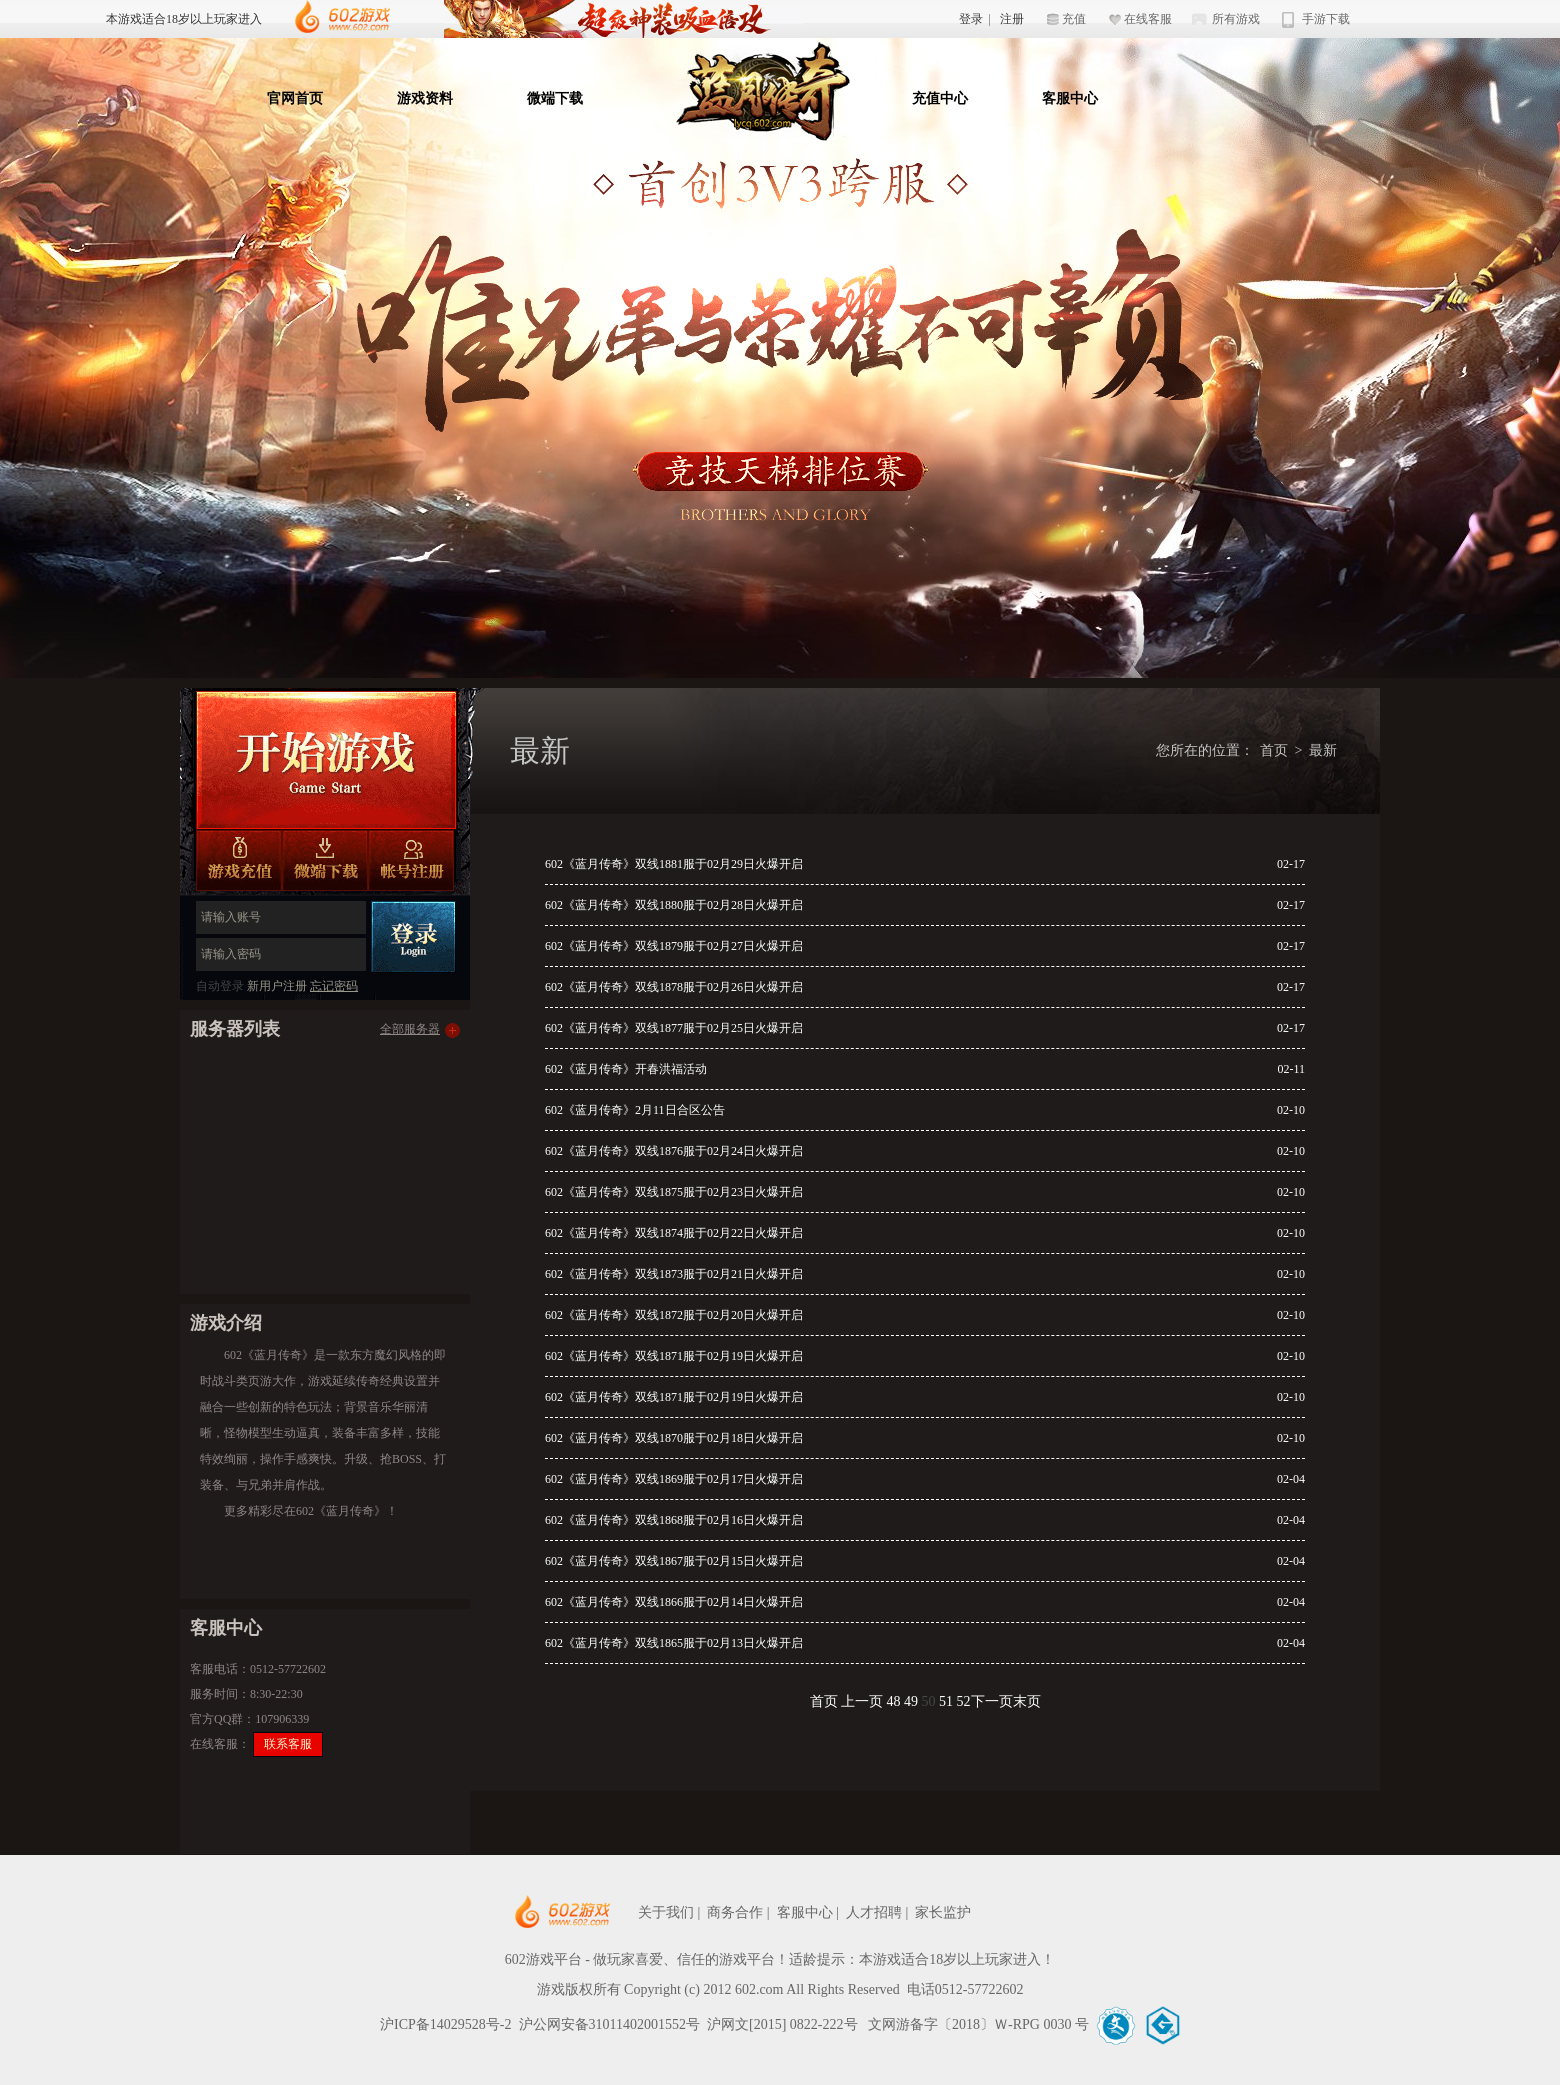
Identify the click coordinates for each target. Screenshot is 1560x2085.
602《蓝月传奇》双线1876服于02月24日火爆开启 (674, 1151)
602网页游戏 (623, 1912)
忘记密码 (334, 986)
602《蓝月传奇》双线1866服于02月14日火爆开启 (674, 1602)
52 (964, 1701)
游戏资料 (425, 98)
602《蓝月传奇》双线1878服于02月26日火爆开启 (674, 987)
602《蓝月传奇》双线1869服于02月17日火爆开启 (674, 1479)
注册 (1012, 19)
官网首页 (295, 98)
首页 (1274, 750)
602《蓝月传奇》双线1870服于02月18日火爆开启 (674, 1438)
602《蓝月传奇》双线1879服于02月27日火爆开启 (674, 946)
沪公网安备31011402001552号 (609, 2024)
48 (894, 1701)
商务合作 (735, 1912)
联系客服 (288, 1744)
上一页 (862, 1701)
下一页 (992, 1701)
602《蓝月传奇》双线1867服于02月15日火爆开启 (674, 1561)
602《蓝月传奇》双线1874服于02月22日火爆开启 (674, 1233)
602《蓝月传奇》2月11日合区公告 (635, 1110)
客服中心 (1070, 98)
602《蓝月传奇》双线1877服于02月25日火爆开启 (674, 1028)
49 (911, 1701)
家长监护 (943, 1912)
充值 (1074, 19)
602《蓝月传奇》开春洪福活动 (626, 1069)
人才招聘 (874, 1912)
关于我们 (666, 1912)
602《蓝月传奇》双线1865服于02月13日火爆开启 (674, 1643)
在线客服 (1148, 19)
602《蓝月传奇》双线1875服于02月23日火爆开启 (674, 1192)
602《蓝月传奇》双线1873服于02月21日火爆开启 (674, 1274)
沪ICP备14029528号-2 (445, 2024)
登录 (971, 19)
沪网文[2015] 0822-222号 (784, 2024)
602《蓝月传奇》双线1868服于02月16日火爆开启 (674, 1520)
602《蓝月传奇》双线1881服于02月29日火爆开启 (674, 864)
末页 (1027, 1701)
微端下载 (555, 98)
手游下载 (1326, 19)
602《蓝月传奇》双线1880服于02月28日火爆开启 (674, 905)
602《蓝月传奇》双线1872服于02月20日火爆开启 (674, 1315)
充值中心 (940, 98)
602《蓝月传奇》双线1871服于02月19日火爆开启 (674, 1356)
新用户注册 (277, 986)
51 (946, 1701)
